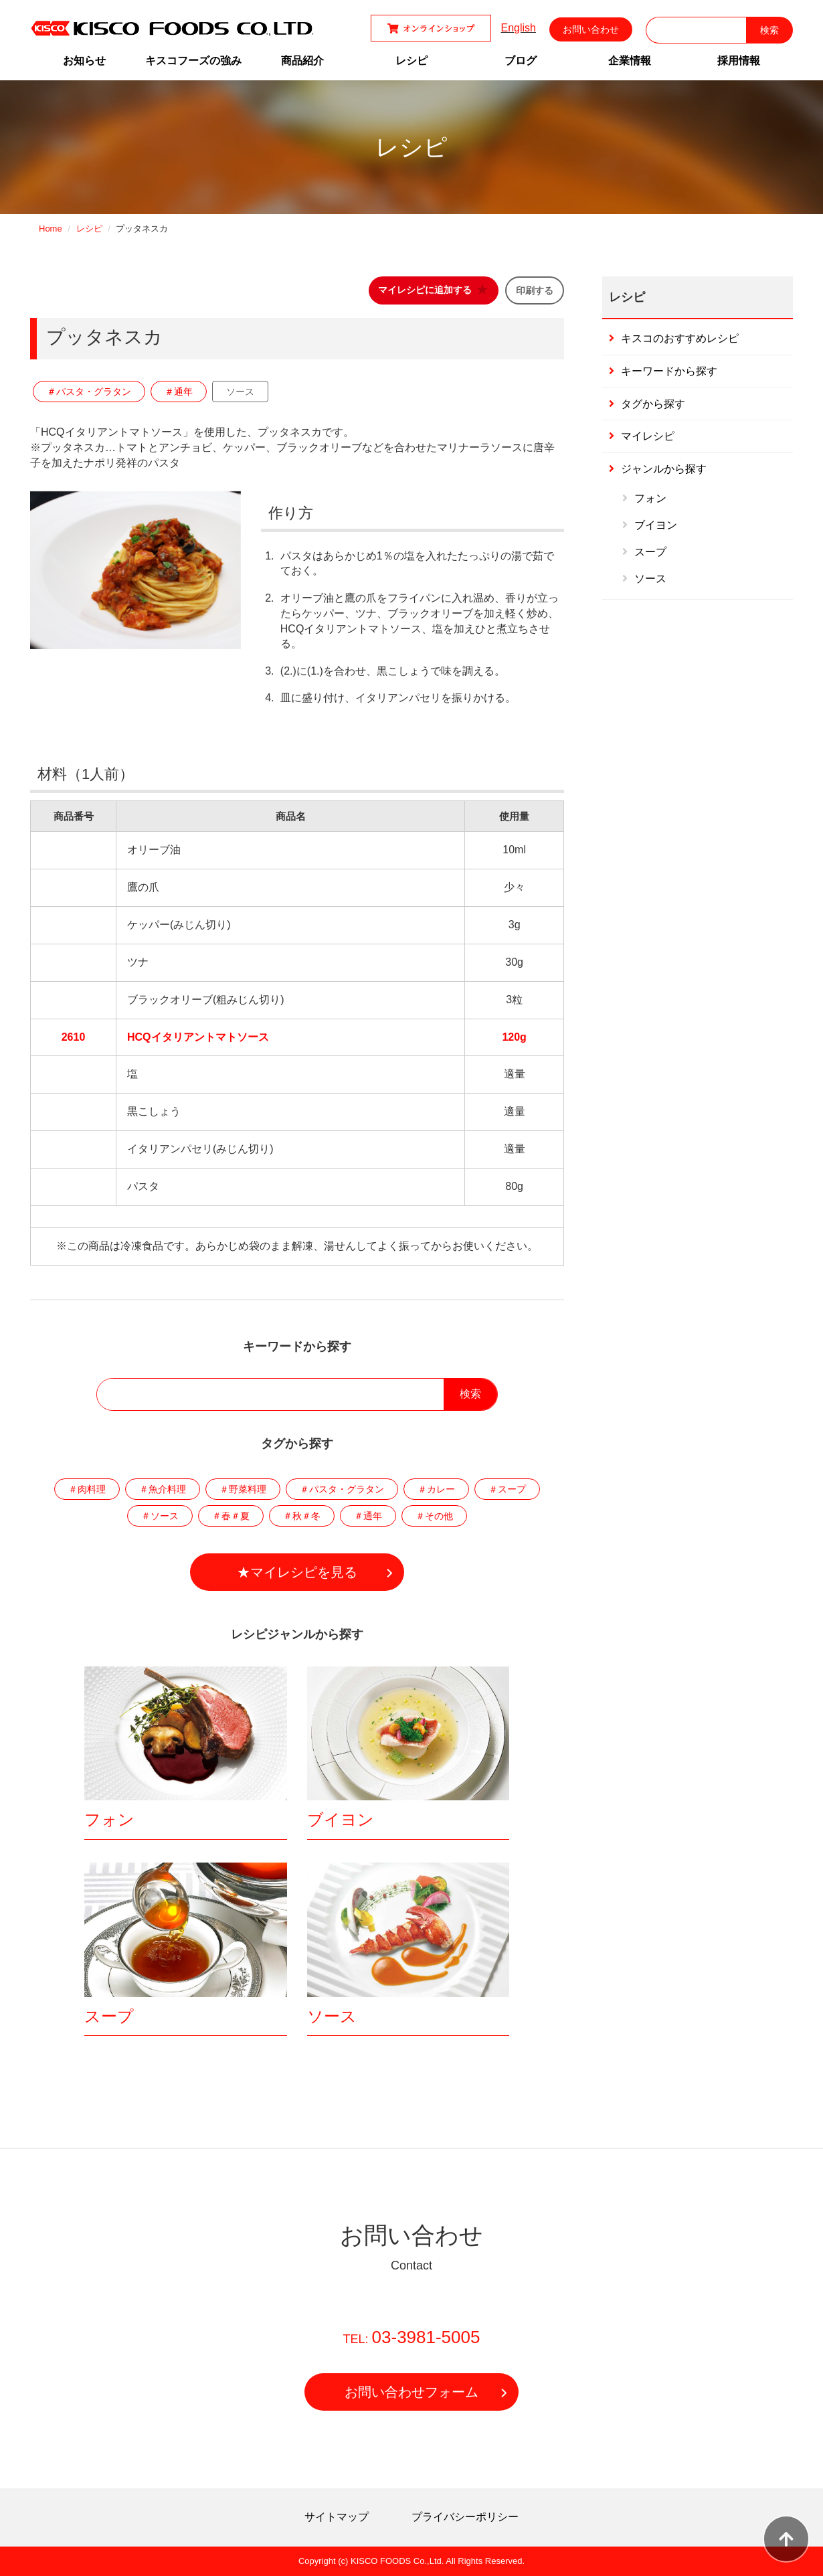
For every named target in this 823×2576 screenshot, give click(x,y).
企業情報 (629, 60)
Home (50, 229)
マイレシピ (647, 436)
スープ (109, 2016)
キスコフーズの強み (193, 60)
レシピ (411, 60)
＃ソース (160, 1516)
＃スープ (507, 1489)
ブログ (521, 60)
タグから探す (653, 404)
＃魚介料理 (162, 1489)
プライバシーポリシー (465, 2516)
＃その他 (434, 1516)
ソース (240, 391)
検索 (470, 1393)
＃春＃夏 (231, 1516)
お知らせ (84, 60)
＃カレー (436, 1489)
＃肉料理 (87, 1489)
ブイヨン (340, 1819)
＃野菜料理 (242, 1489)
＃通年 (179, 391)
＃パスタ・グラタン (89, 391)
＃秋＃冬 (302, 1516)
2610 (74, 1037)
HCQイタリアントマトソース (198, 1037)
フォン (109, 1819)
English (518, 27)
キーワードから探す (669, 371)
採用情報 (738, 60)
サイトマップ (336, 2516)
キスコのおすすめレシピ (680, 338)
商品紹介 (302, 60)
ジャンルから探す (664, 469)
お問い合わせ (591, 29)
